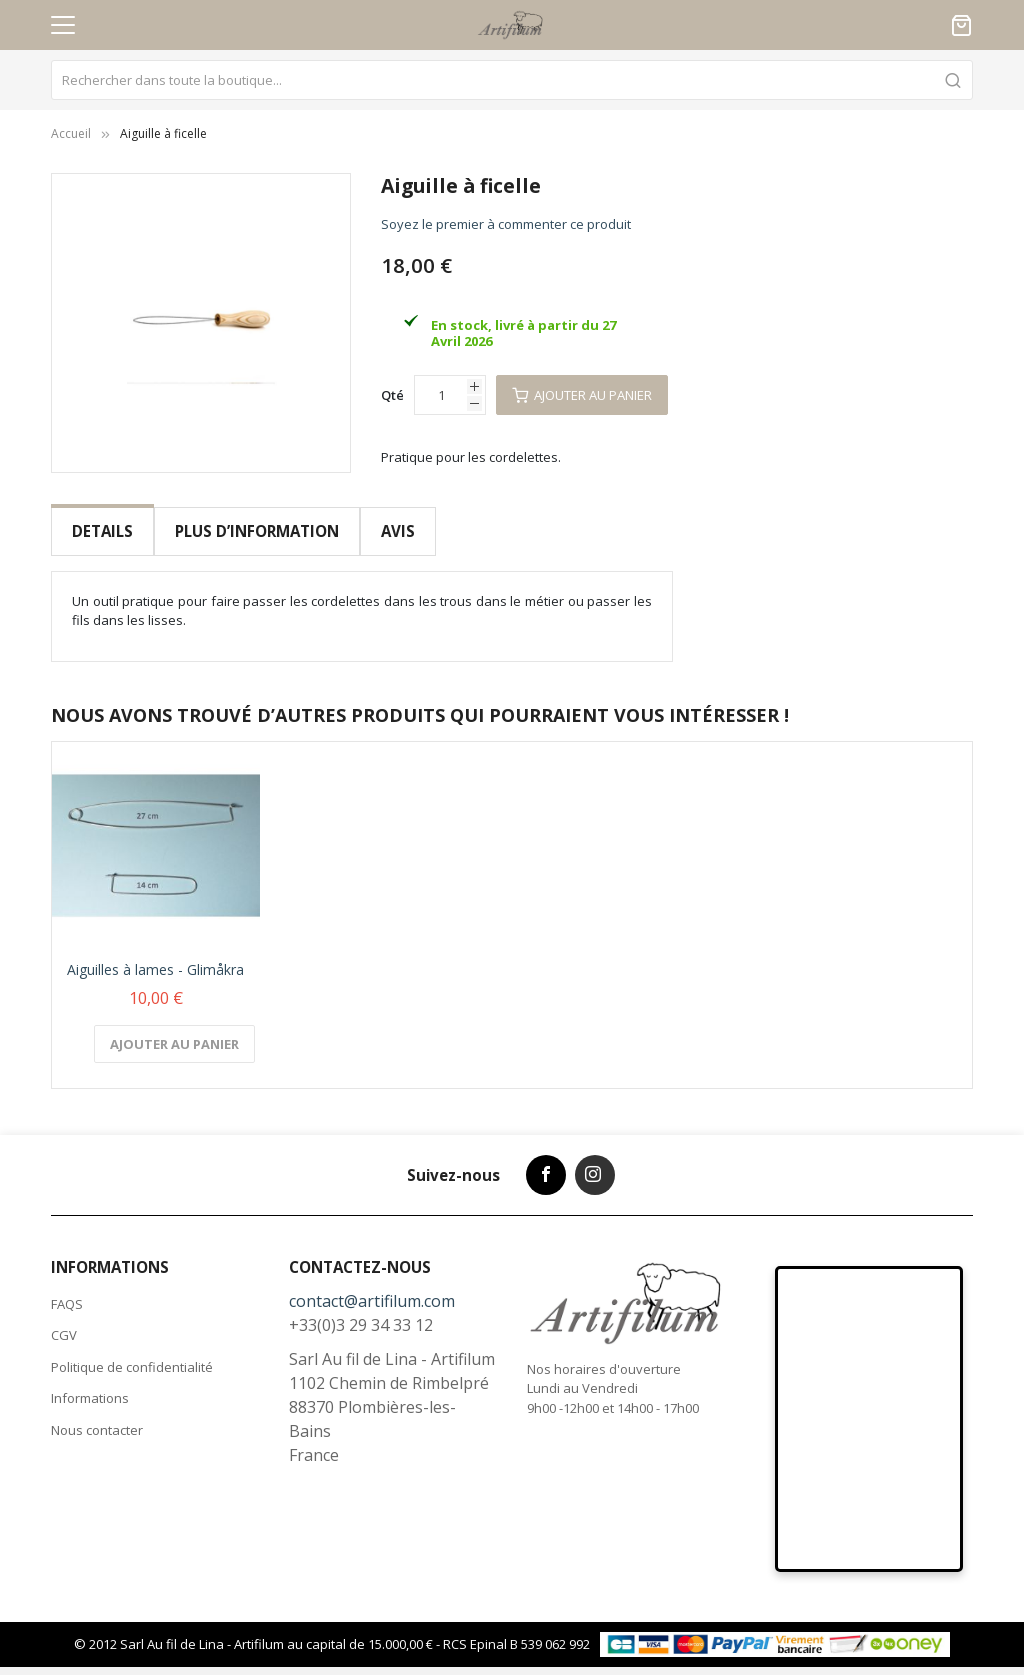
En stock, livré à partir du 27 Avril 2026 (523, 333)
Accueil (71, 133)
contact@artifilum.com (372, 1285)
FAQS (67, 1288)
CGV (64, 1319)
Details (102, 531)
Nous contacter (97, 1414)
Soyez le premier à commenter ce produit (506, 224)
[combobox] (512, 80)
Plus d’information (256, 531)
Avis (396, 531)
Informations (90, 1382)
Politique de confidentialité (132, 1351)
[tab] (102, 531)
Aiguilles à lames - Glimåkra (155, 953)
